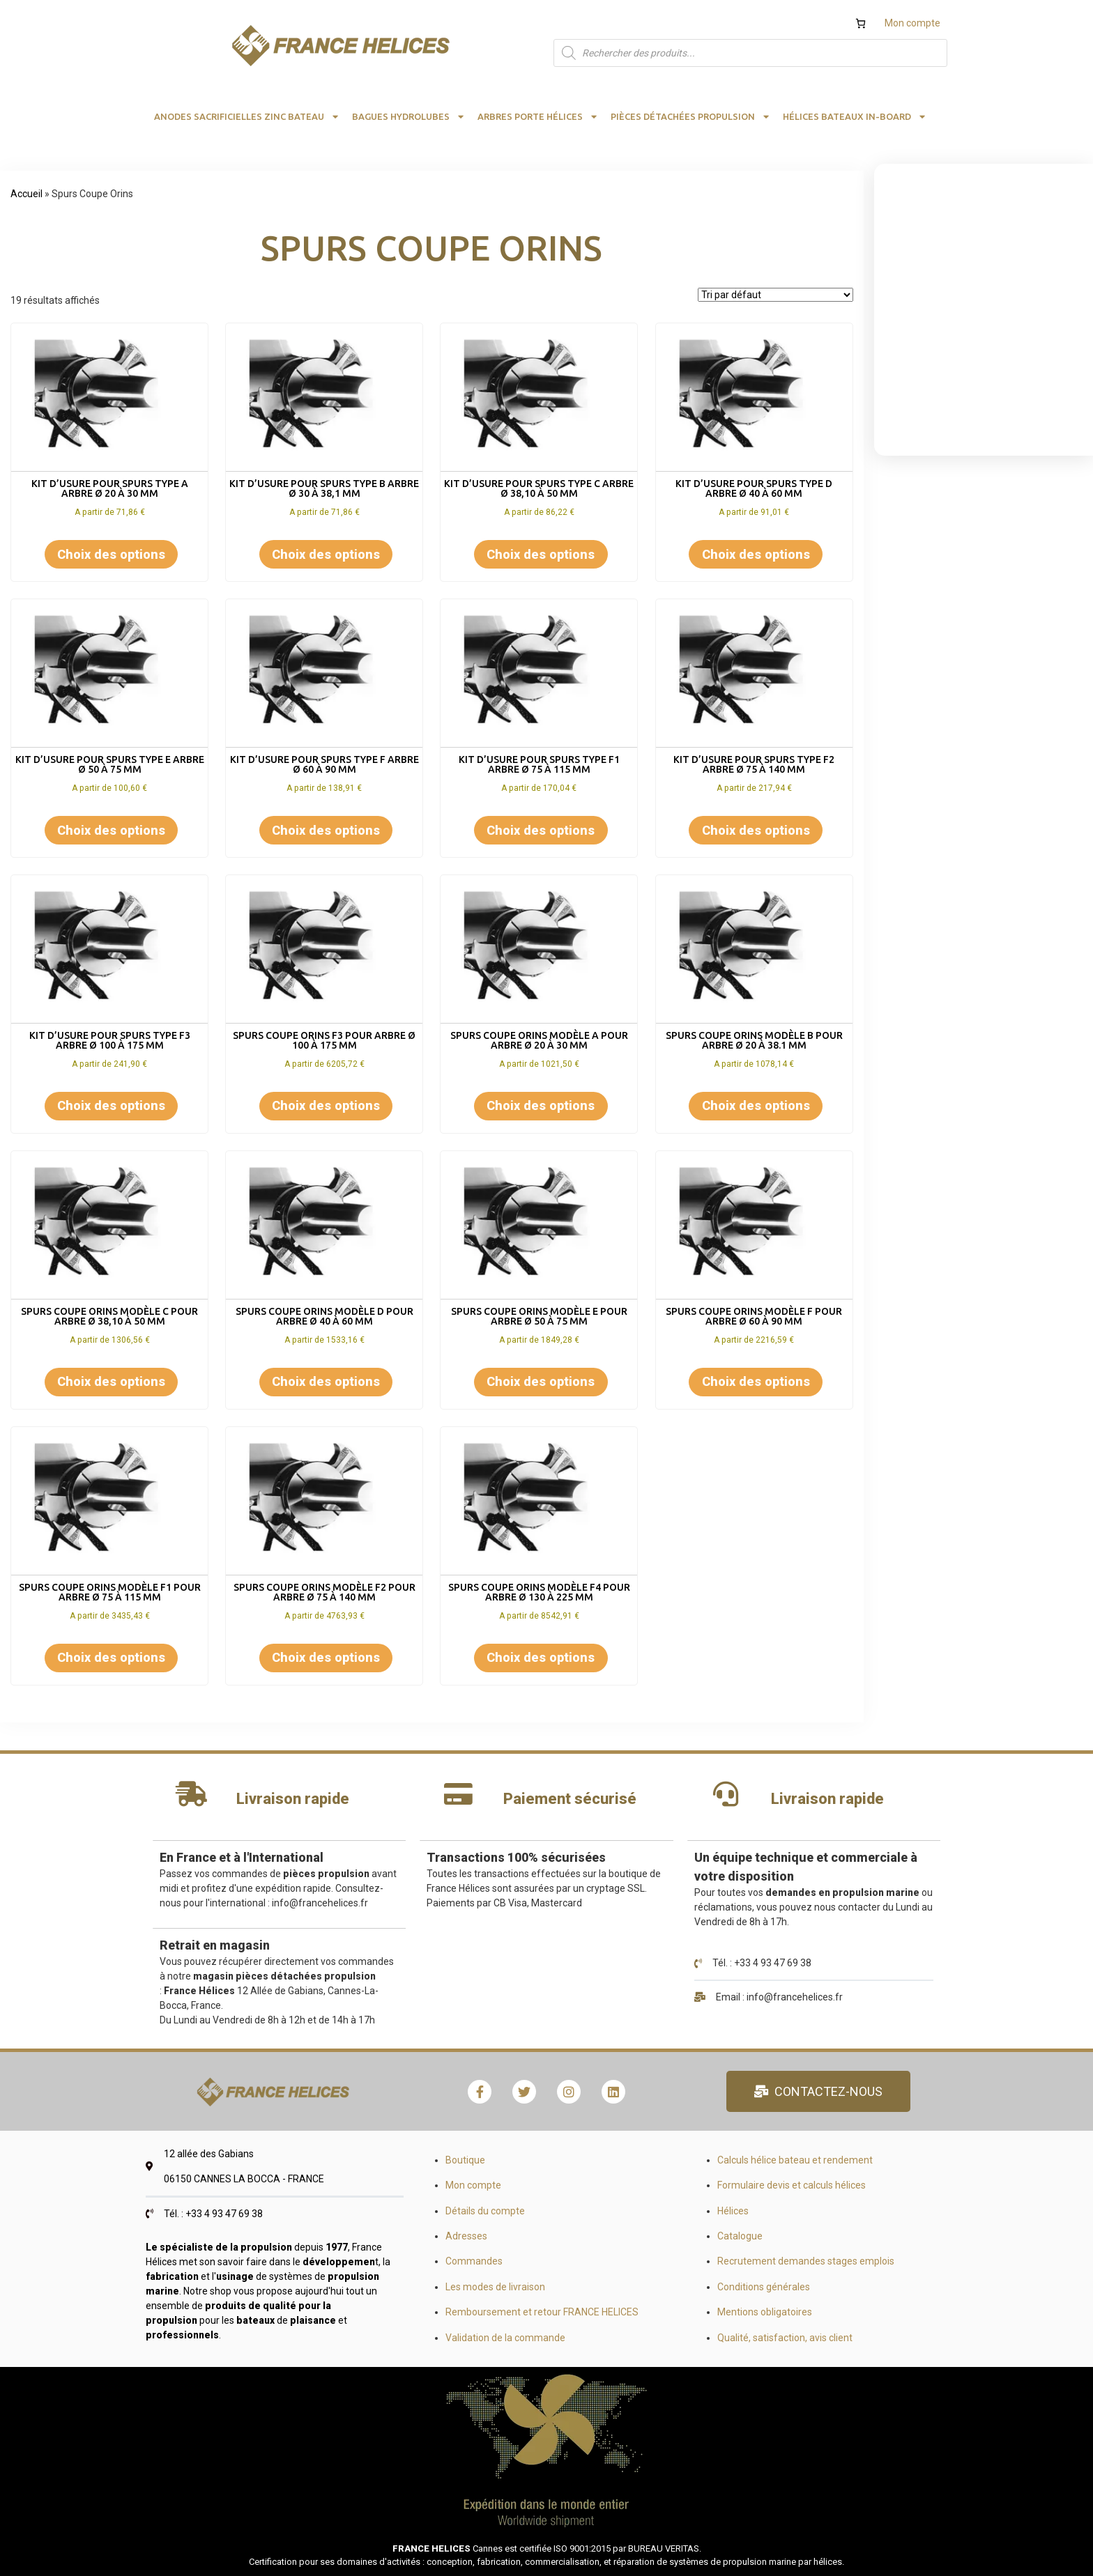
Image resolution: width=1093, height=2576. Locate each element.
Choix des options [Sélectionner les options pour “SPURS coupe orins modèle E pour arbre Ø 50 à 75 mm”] (541, 1381)
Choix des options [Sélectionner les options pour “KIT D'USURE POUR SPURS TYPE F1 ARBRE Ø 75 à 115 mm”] (541, 830)
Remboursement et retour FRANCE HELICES (542, 2311)
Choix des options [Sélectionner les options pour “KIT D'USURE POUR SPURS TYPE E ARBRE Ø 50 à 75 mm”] (111, 830)
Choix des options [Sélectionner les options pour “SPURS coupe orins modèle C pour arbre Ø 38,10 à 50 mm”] (111, 1381)
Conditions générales (763, 2286)
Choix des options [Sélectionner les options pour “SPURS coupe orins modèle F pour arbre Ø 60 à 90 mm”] (756, 1381)
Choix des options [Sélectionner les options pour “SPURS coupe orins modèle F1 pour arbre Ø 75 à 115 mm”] (111, 1657)
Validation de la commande (505, 2337)
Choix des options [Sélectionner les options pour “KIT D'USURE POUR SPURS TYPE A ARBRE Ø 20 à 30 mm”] (111, 554)
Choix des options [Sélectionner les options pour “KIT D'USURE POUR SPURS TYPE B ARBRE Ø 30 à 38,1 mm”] (326, 554)
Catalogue (740, 2236)
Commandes (474, 2261)
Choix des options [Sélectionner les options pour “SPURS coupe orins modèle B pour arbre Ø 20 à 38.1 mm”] (756, 1105)
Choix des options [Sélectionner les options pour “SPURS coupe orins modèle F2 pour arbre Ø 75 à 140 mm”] (326, 1657)
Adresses (466, 2236)
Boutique (465, 2160)
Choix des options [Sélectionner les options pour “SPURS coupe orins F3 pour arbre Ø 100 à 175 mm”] (326, 1105)
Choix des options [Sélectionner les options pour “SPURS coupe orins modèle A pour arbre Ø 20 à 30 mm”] (541, 1105)
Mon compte (912, 23)
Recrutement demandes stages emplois (805, 2261)
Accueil (26, 193)
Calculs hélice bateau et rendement (795, 2160)
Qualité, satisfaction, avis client (785, 2337)
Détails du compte (485, 2210)
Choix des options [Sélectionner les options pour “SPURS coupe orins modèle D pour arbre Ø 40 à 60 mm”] (326, 1381)
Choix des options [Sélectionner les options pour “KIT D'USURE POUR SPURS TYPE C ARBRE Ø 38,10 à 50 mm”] (541, 554)
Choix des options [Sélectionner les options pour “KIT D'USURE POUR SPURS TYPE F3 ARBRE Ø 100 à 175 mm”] (111, 1105)
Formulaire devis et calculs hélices (791, 2185)
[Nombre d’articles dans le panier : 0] (860, 23)
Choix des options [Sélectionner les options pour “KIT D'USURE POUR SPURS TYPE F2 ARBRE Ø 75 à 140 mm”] (756, 830)
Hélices (733, 2210)
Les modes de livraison (495, 2286)
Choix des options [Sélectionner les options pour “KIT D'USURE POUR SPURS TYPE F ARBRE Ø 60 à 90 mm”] (326, 830)
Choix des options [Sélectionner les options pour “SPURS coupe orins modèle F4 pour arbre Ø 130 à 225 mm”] (541, 1657)
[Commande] (775, 295)
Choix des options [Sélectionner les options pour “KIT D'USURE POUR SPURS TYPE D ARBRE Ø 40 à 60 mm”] (756, 554)
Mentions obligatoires (764, 2311)
